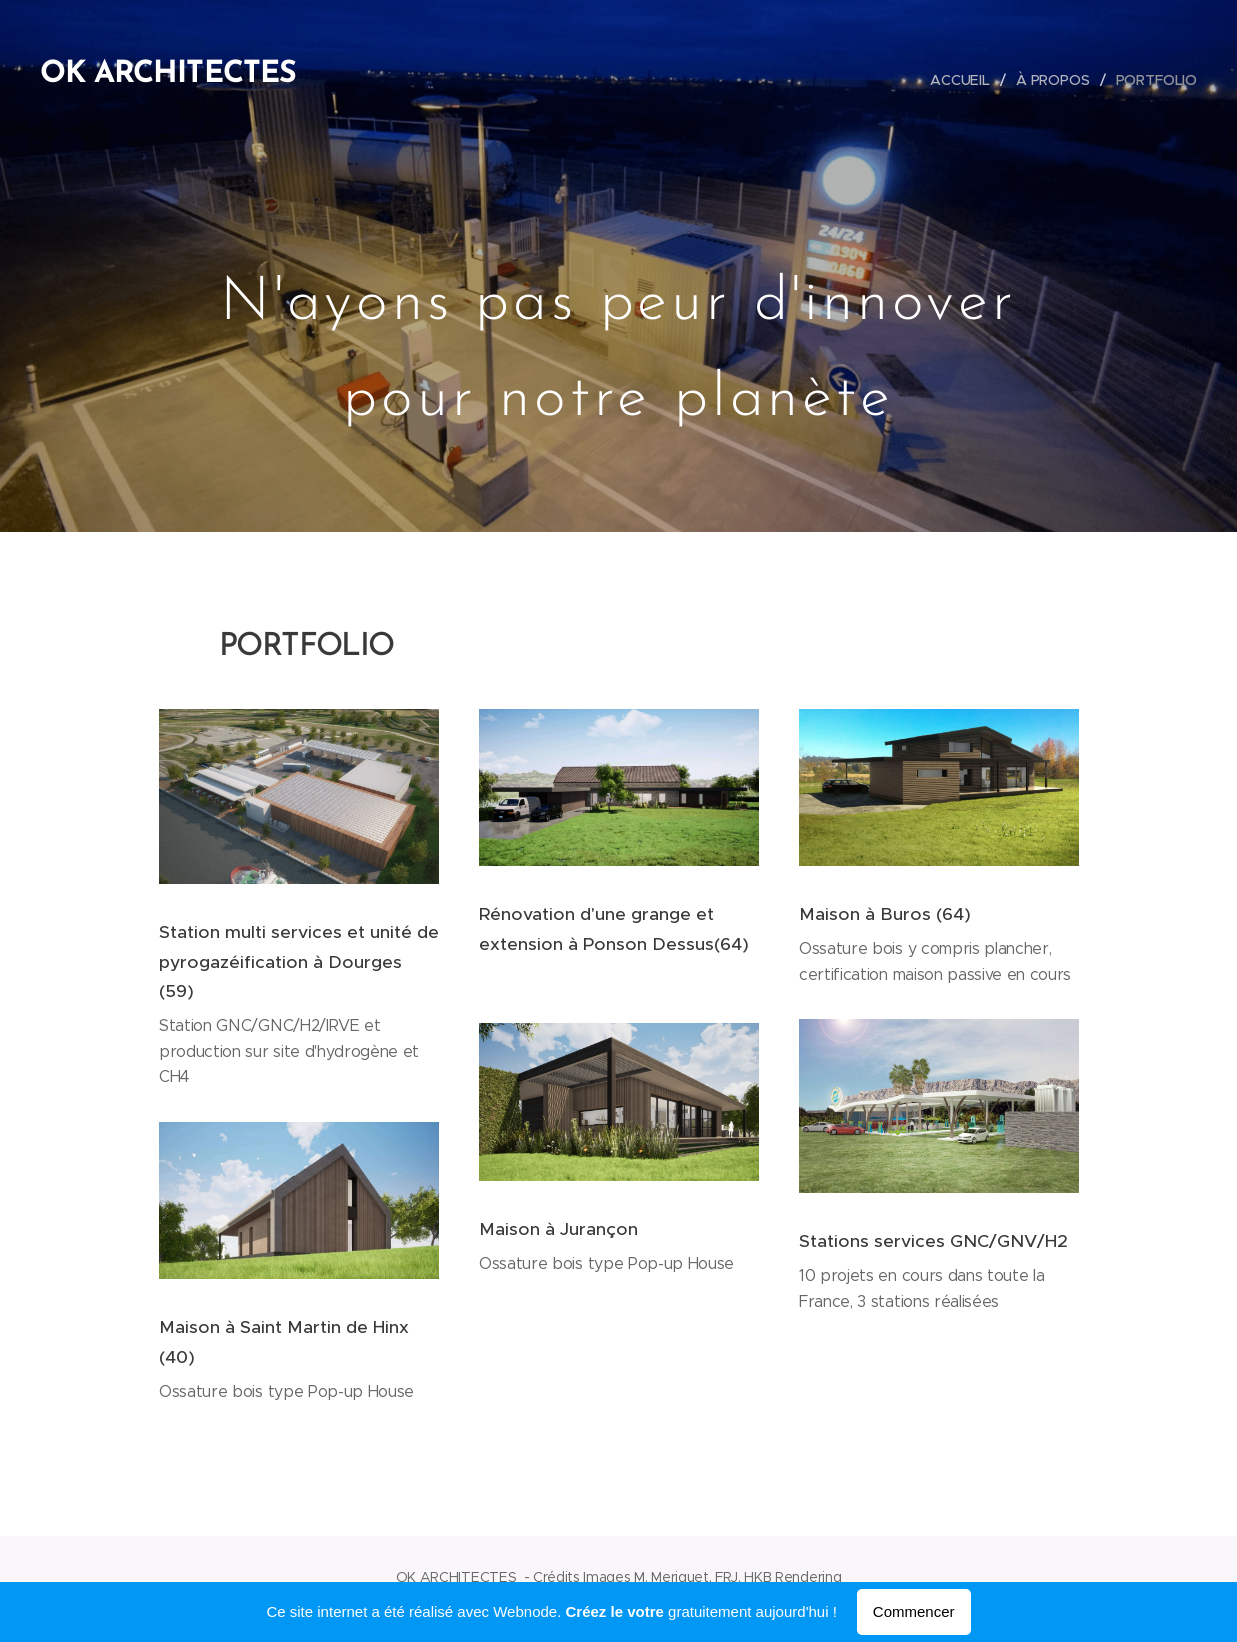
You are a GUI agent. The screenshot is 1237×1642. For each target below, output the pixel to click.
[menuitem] (962, 80)
